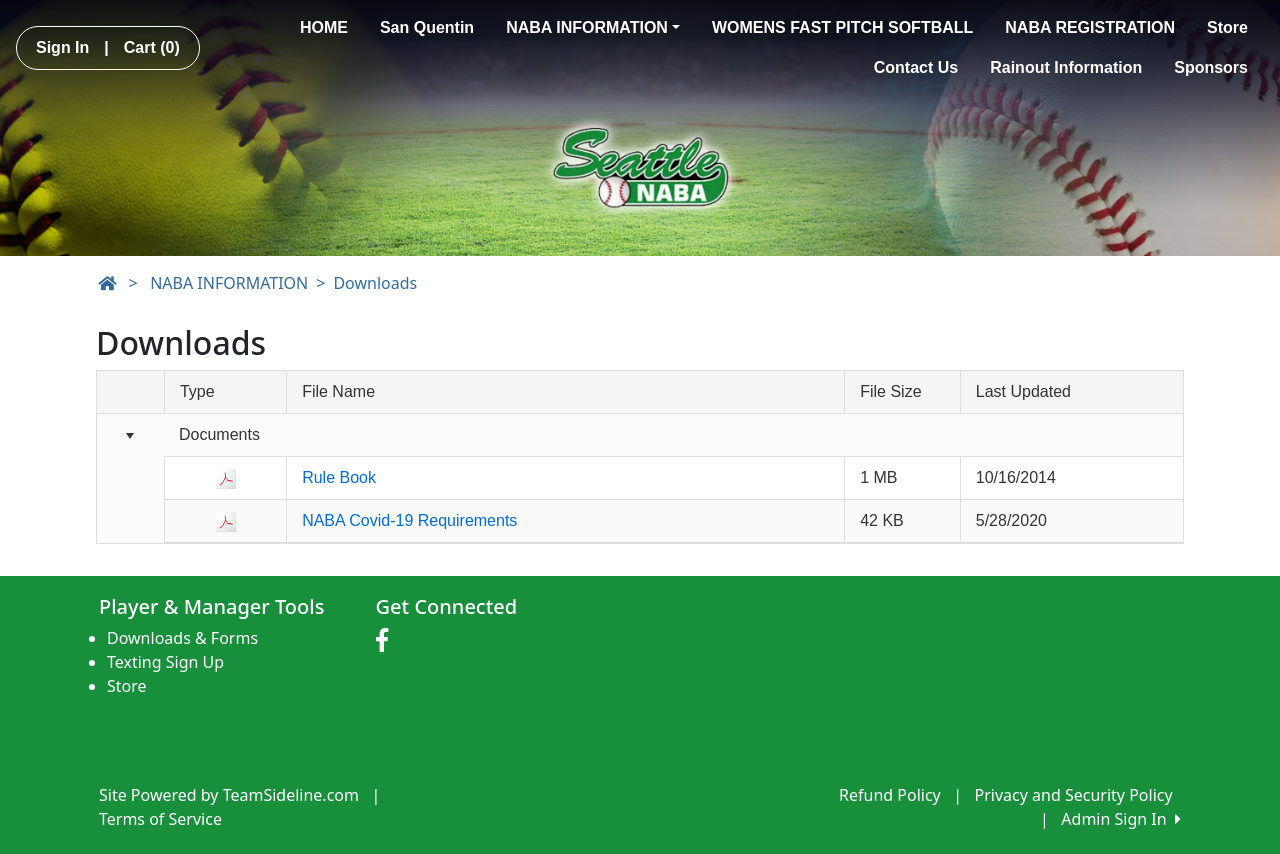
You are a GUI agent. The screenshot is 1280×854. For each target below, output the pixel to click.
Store (1227, 27)
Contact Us (916, 67)
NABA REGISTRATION (1090, 27)
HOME (324, 27)
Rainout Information (1066, 67)
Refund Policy (890, 795)
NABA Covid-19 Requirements (409, 520)
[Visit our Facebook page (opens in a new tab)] (387, 641)
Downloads (375, 283)
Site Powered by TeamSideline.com (229, 795)
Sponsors (1211, 67)
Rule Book (339, 477)
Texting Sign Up (165, 662)
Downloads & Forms (182, 638)
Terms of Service (160, 819)
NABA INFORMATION (593, 27)
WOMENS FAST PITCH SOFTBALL (842, 27)
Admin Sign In (1121, 819)
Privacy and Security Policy (1074, 795)
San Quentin (427, 27)
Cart (152, 47)
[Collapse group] (130, 436)
